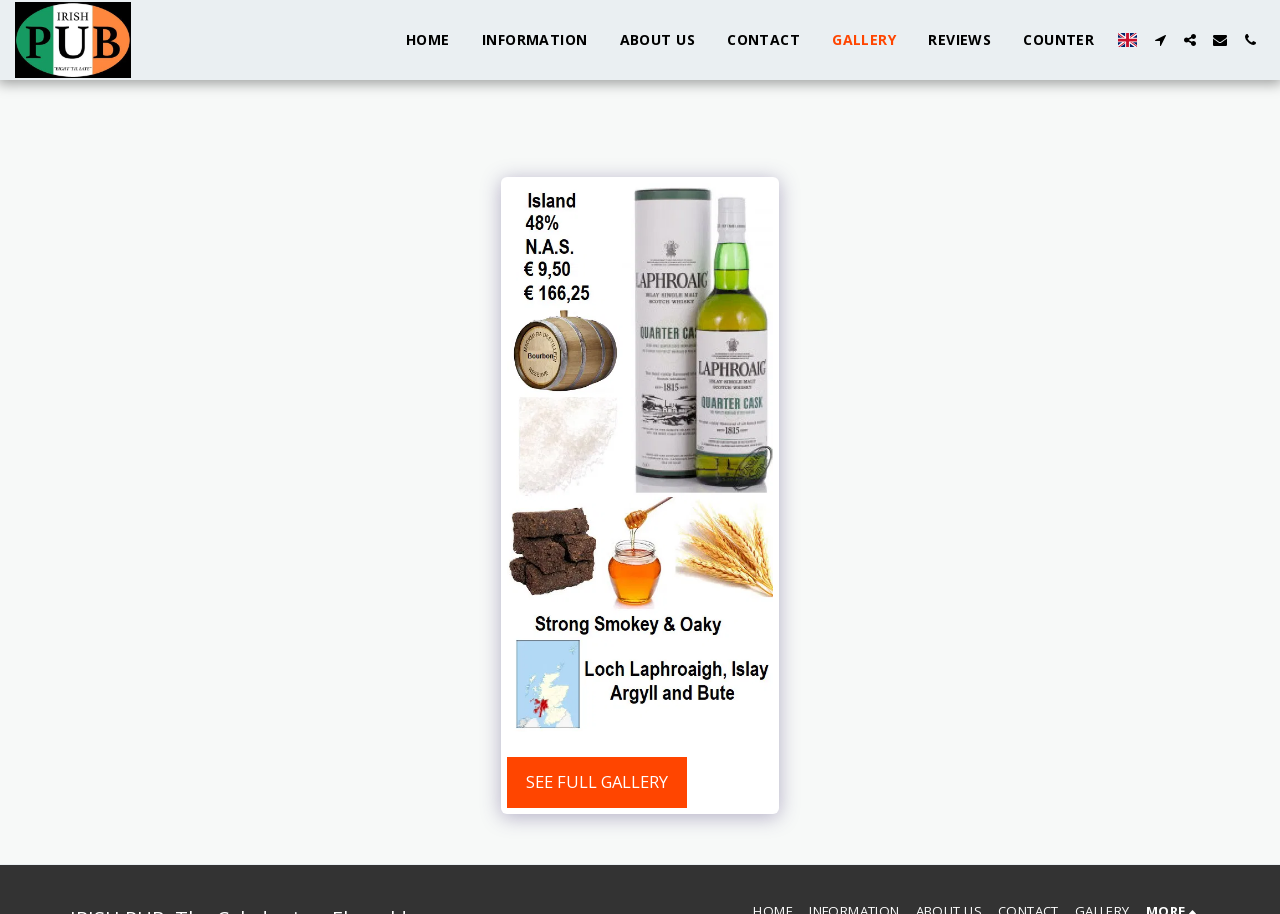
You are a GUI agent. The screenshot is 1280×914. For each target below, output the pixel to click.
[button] (1160, 40)
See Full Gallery (597, 781)
